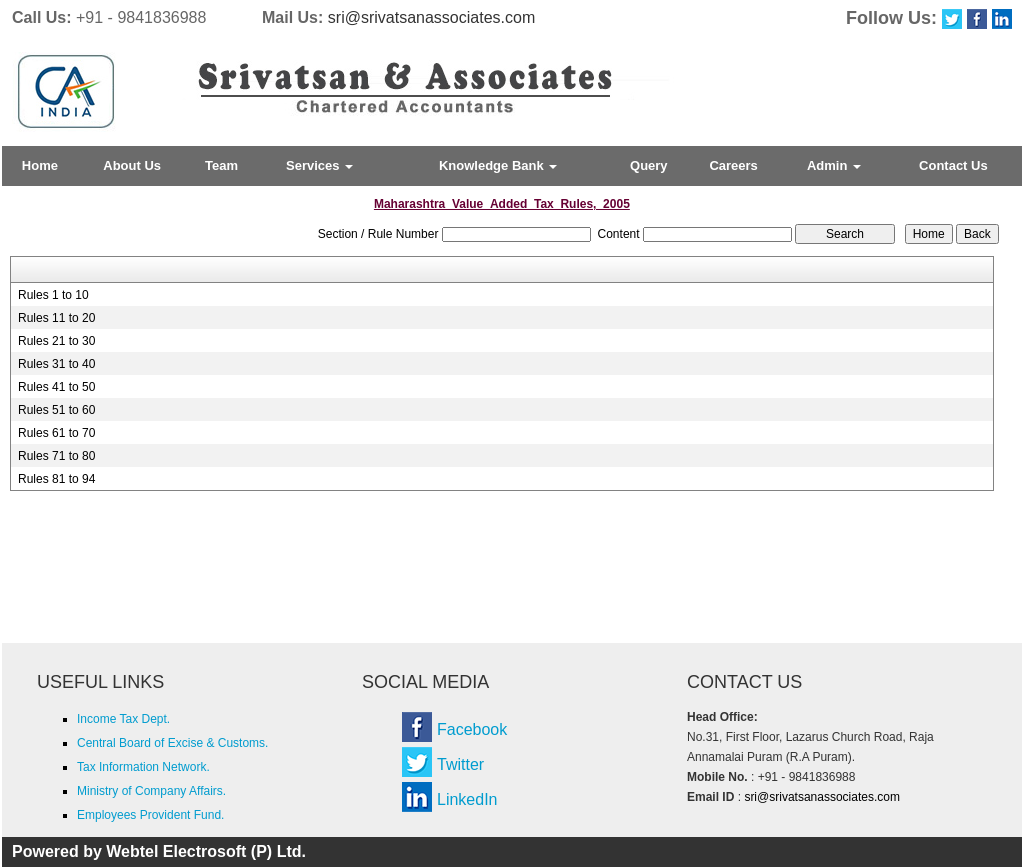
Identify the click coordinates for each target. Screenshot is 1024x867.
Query (649, 165)
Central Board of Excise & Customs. (172, 743)
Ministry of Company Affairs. (151, 791)
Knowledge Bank (498, 165)
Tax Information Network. (143, 767)
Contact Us (953, 165)
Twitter (460, 764)
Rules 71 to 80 (56, 456)
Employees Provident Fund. (150, 815)
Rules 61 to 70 (56, 433)
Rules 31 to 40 (56, 364)
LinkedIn (467, 799)
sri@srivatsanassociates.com (431, 17)
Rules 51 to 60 (56, 410)
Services (319, 165)
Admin (834, 165)
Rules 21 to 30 (56, 341)
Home (40, 165)
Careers (733, 165)
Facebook (472, 729)
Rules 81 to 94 (56, 479)
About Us (132, 165)
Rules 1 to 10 (53, 295)
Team (221, 165)
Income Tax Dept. (123, 719)
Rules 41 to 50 (56, 387)
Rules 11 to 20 (56, 318)
